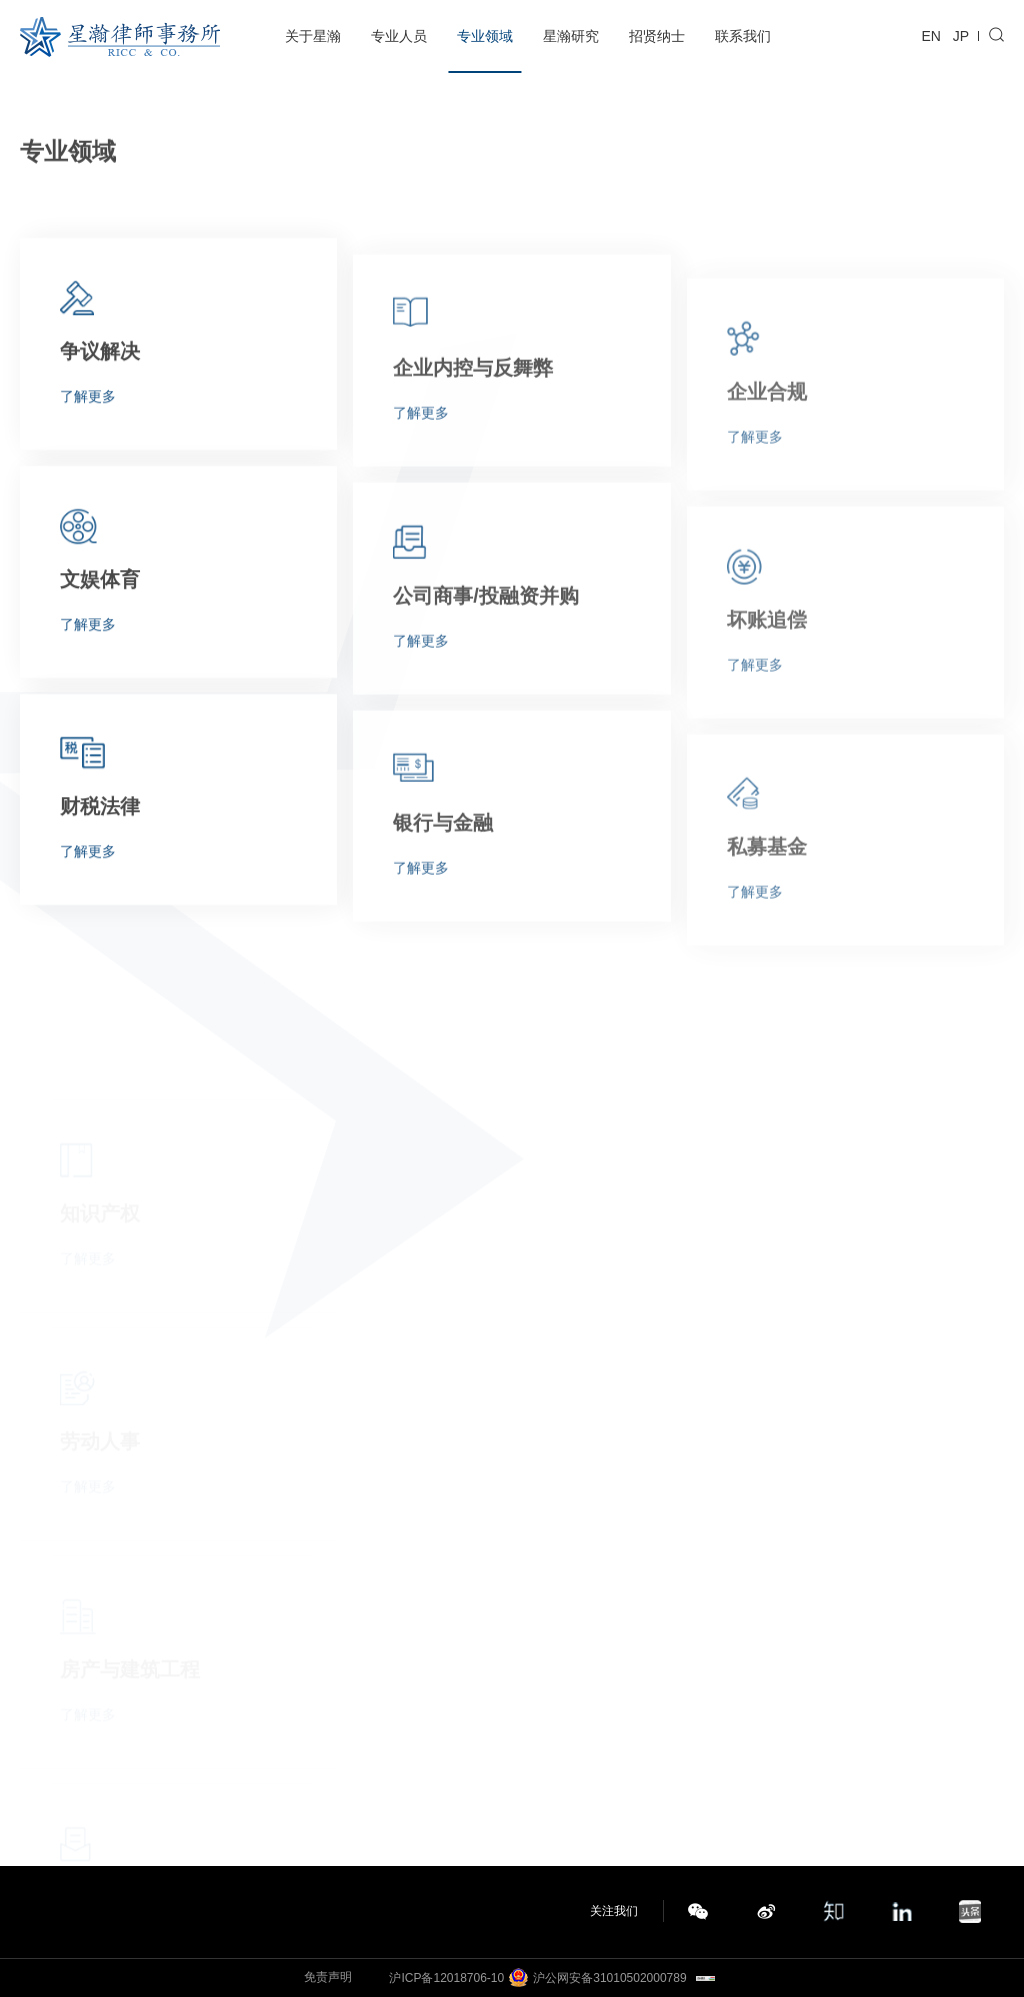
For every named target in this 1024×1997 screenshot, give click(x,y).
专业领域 (485, 36)
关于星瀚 (313, 36)
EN (931, 36)
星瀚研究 (571, 36)
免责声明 (328, 1977)
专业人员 (399, 36)
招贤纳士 (657, 36)
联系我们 (743, 36)
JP (961, 36)
